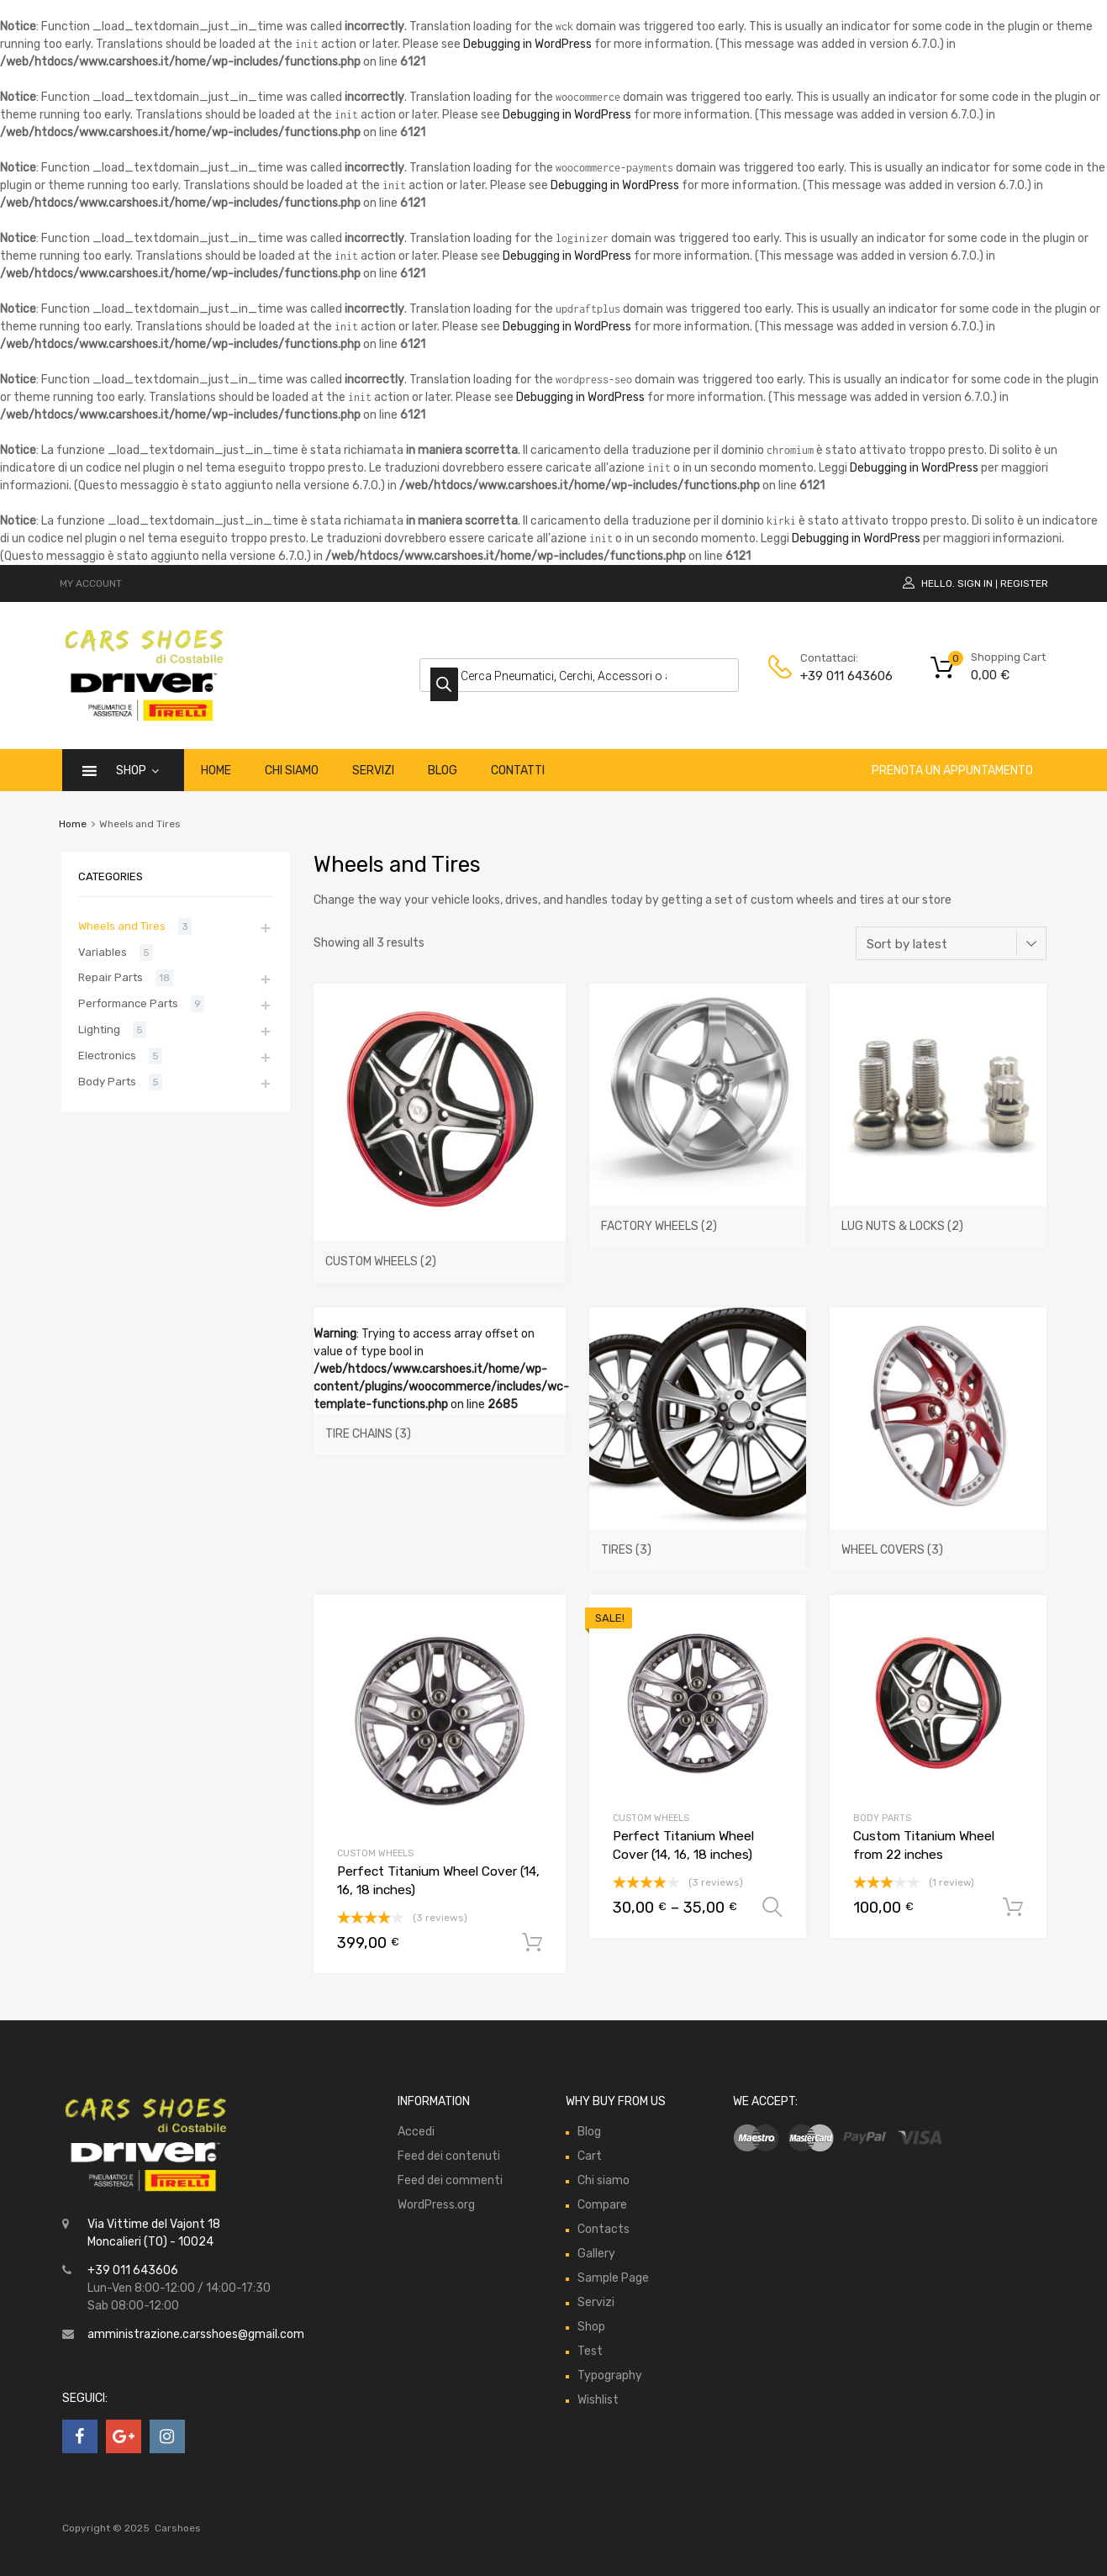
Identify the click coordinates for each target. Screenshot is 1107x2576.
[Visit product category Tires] (697, 1542)
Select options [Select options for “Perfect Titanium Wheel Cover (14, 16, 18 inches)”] (772, 1908)
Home (216, 770)
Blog (442, 770)
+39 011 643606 (841, 676)
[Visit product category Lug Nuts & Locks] (938, 1219)
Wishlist (598, 2400)
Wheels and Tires (122, 926)
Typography (609, 2375)
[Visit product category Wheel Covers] (938, 1542)
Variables (102, 952)
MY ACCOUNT (91, 583)
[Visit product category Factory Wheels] (697, 1219)
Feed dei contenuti (449, 2156)
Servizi (373, 770)
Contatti (518, 770)
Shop (137, 770)
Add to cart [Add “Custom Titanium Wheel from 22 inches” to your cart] (1013, 1908)
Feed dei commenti (450, 2180)
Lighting (99, 1029)
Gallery (596, 2253)
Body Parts (882, 1818)
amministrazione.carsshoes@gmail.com (195, 2334)
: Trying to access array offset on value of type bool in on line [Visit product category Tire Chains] (441, 1391)
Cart (589, 2156)
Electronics (107, 1055)
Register (1024, 583)
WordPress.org (436, 2205)
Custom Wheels (375, 1853)
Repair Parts (110, 977)
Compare (602, 2205)
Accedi (416, 2132)
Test (590, 2351)
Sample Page (613, 2278)
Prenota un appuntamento (952, 770)
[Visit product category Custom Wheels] (440, 1254)
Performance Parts (128, 1003)
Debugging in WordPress (527, 44)
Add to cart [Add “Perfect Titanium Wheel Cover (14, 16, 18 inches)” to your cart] (532, 1943)
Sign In (975, 583)
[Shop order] (951, 943)
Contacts (603, 2229)
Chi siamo (292, 770)
